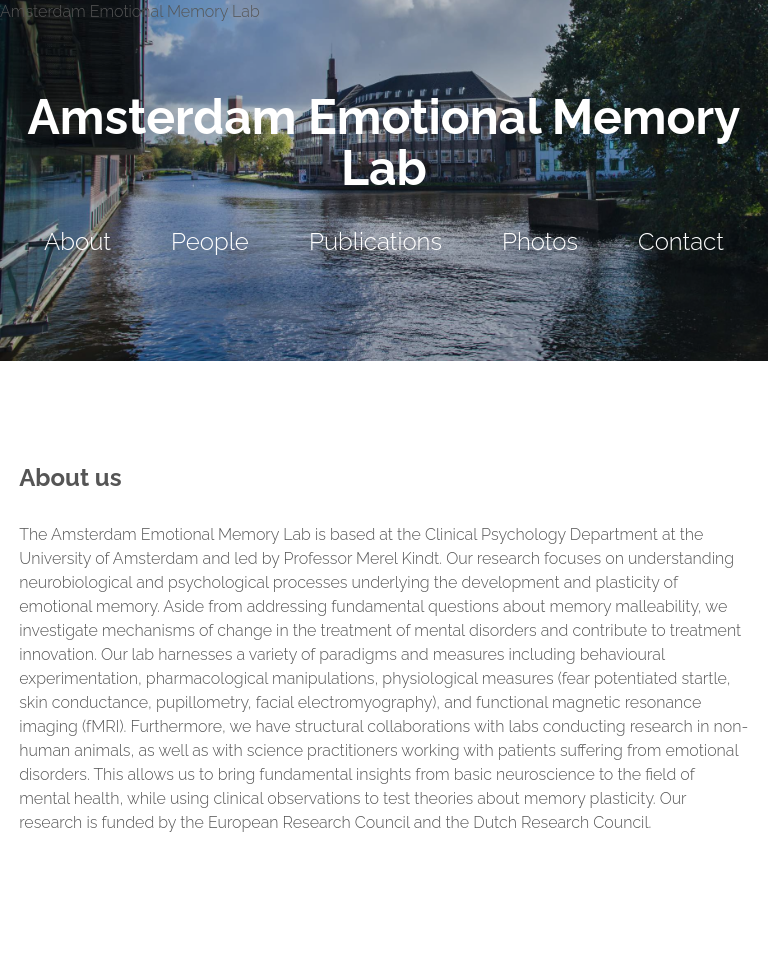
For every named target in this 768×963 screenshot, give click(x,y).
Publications (375, 241)
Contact (681, 241)
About (77, 241)
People (210, 241)
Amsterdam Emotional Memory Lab (384, 142)
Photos (540, 241)
